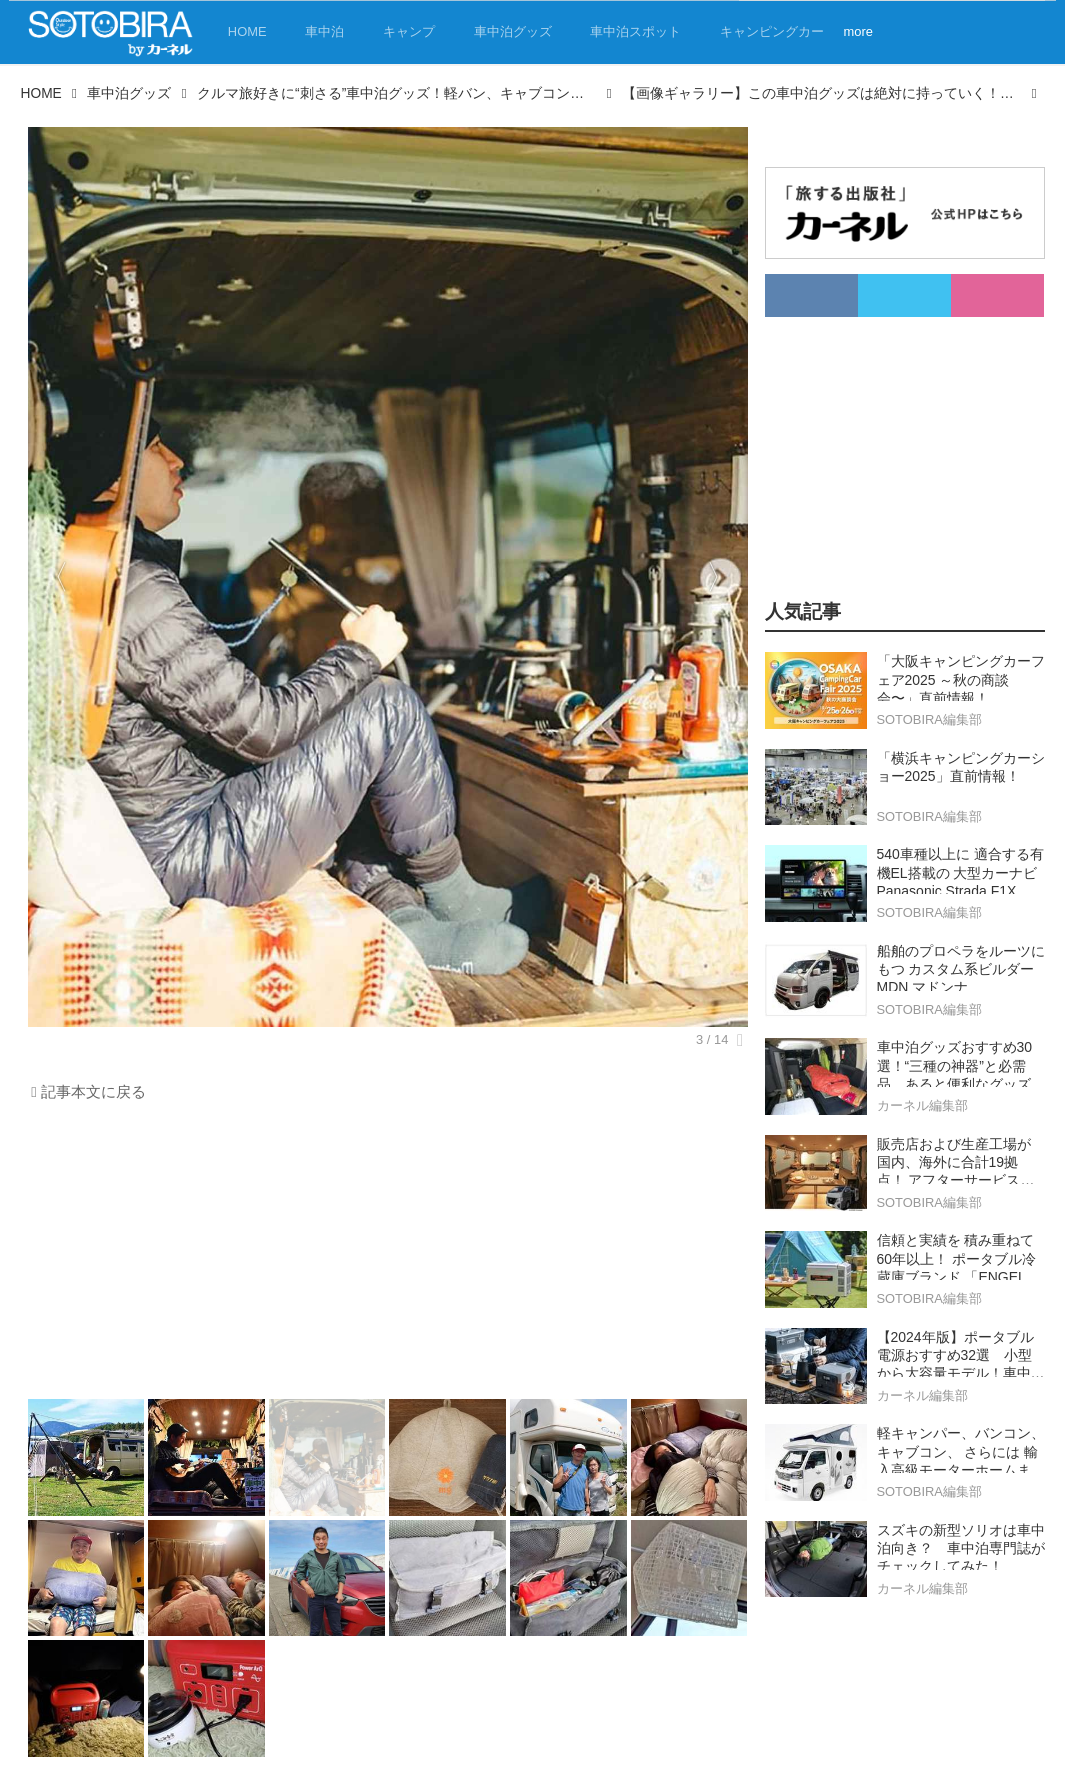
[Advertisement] (388, 1256)
